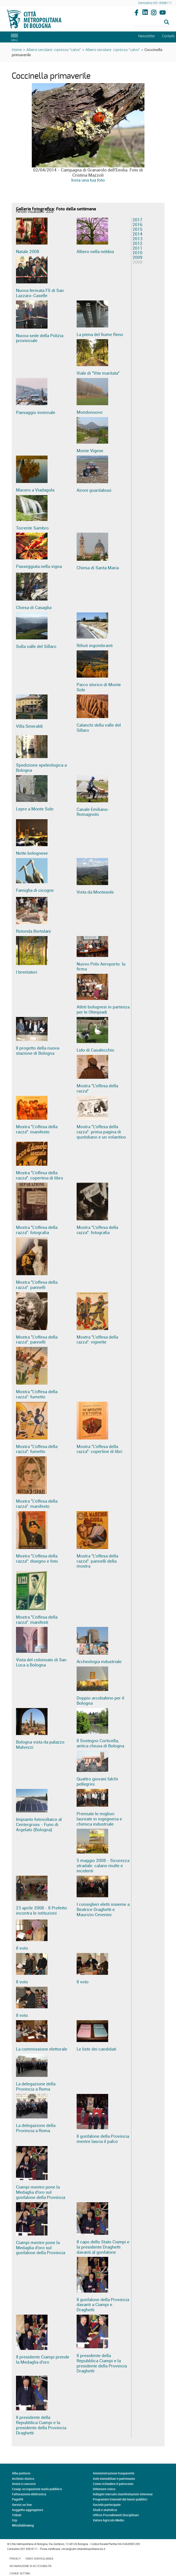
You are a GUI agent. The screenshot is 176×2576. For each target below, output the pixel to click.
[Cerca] (151, 22)
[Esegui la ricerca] (166, 22)
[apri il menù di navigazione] (13, 37)
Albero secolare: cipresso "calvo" (53, 49)
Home (17, 49)
